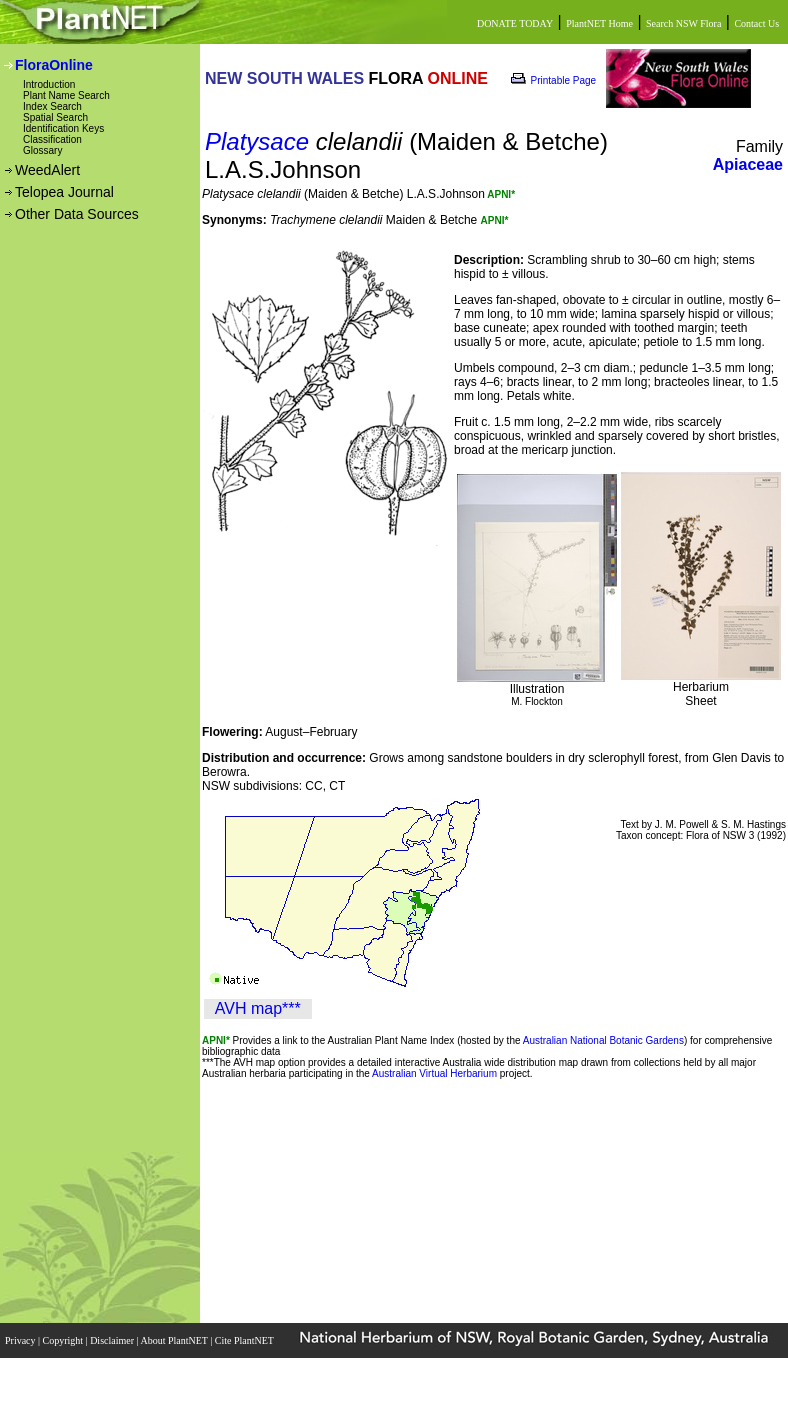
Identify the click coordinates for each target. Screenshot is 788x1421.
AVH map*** (258, 1008)
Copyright (64, 1340)
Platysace (257, 141)
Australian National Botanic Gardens (603, 1040)
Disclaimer (113, 1340)
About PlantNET (175, 1340)
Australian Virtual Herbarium (434, 1073)
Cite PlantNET (245, 1340)
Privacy (21, 1340)
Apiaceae (748, 164)
